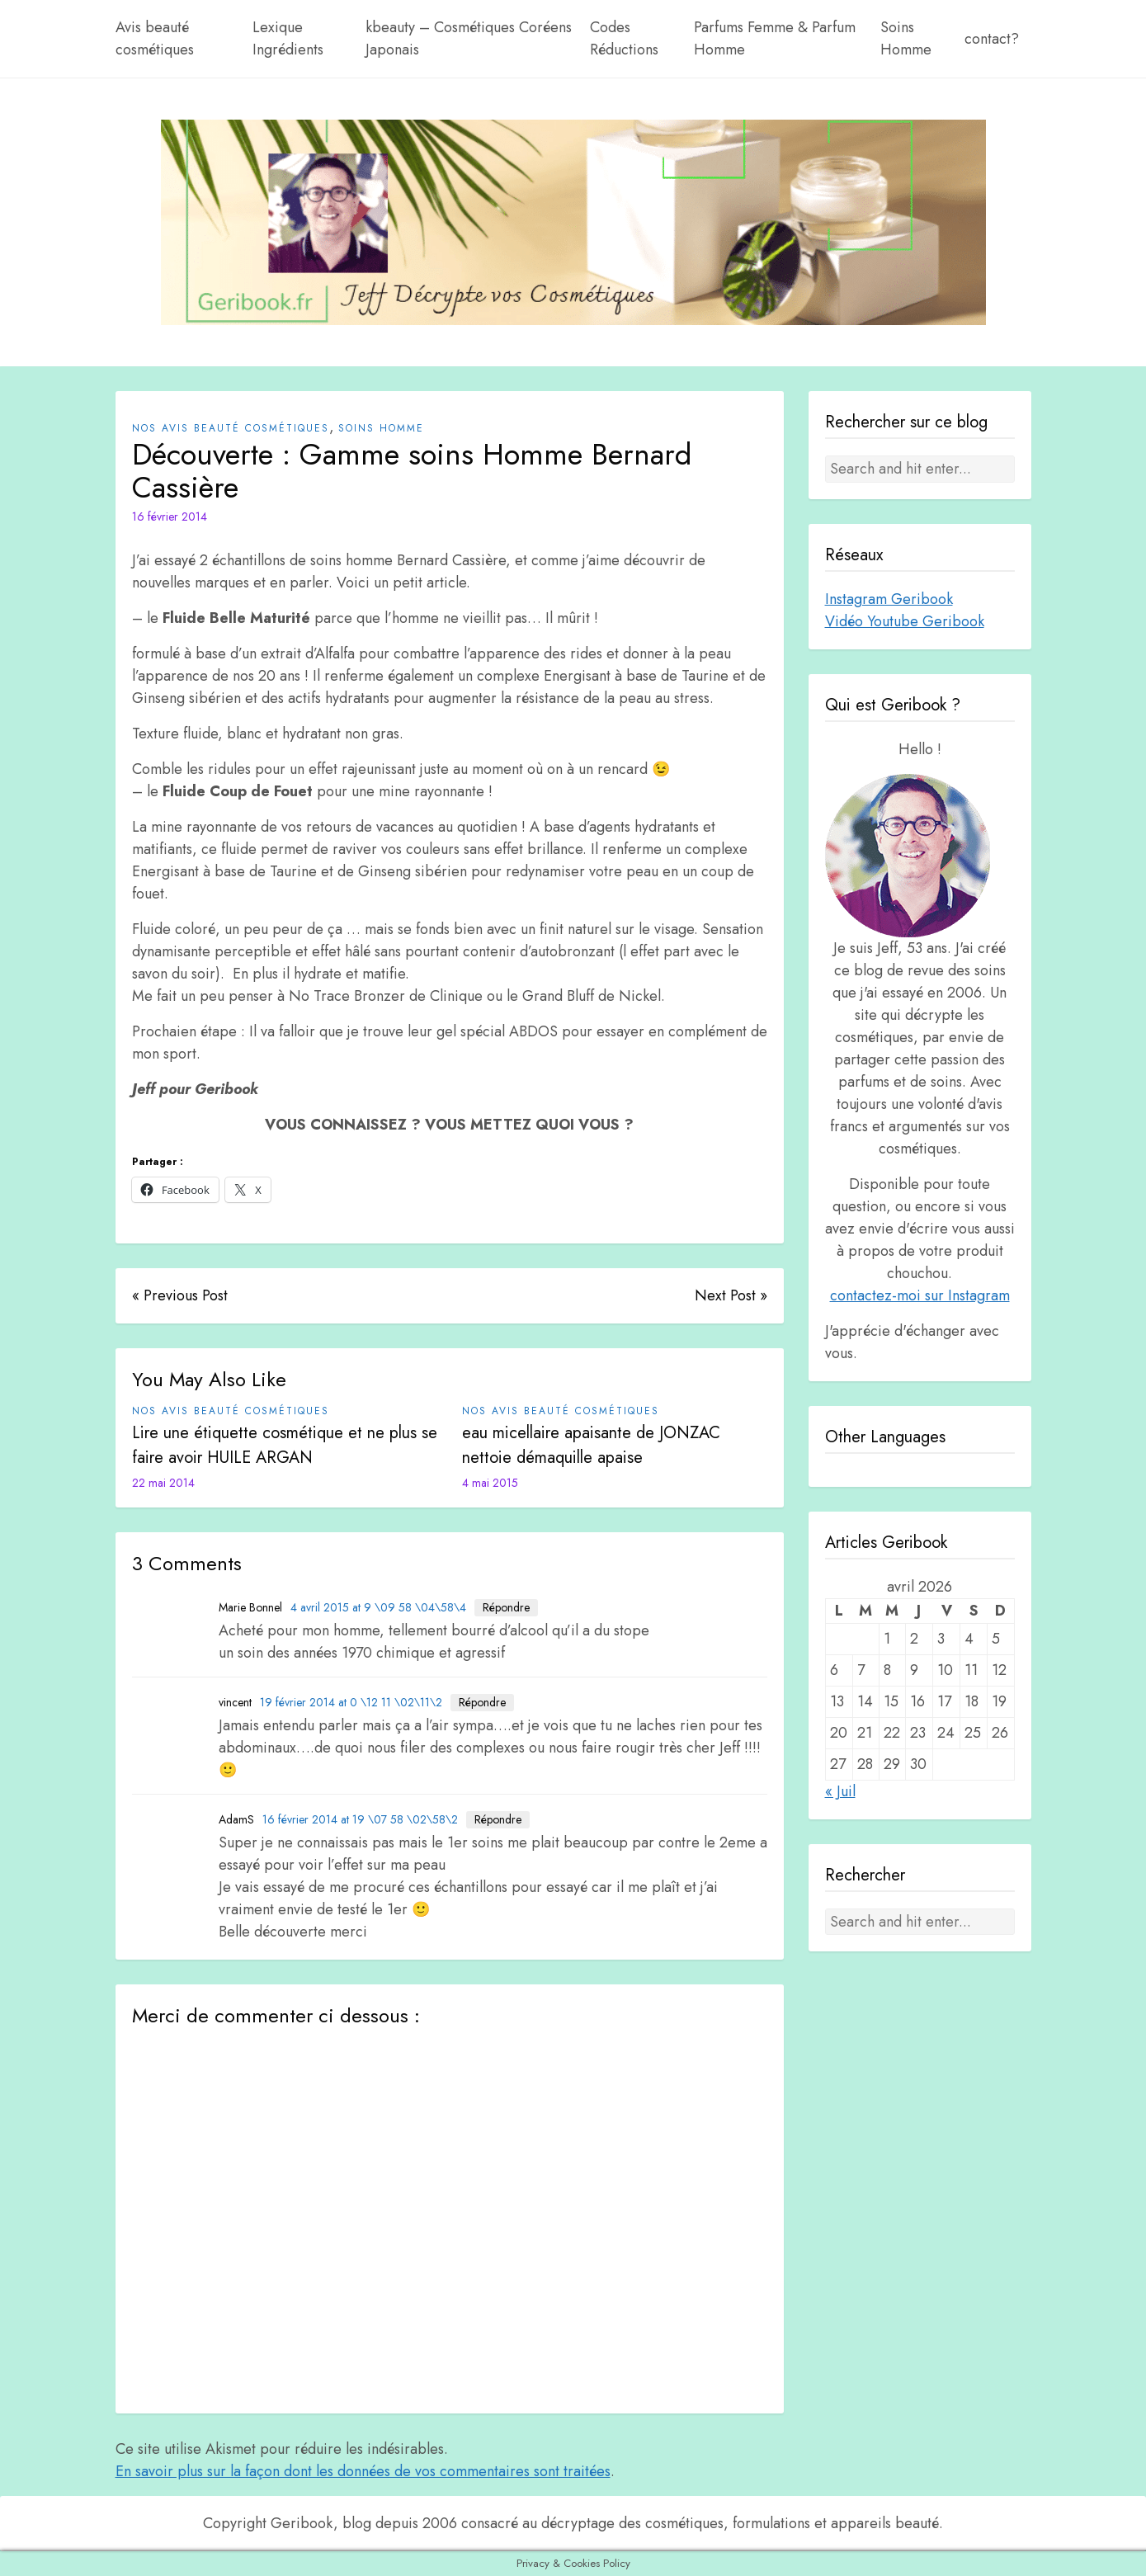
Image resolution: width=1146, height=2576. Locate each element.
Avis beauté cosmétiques (155, 38)
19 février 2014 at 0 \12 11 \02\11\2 (351, 1702)
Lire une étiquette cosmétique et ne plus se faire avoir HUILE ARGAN (284, 1445)
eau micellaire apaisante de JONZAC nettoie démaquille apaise (591, 1445)
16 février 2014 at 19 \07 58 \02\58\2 (360, 1819)
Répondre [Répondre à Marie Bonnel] (506, 1607)
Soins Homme (905, 38)
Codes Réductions (624, 38)
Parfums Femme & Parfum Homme (775, 38)
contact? (991, 39)
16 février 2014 (169, 516)
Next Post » (731, 1295)
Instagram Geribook (889, 599)
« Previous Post (180, 1295)
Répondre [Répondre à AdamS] (497, 1819)
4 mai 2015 (490, 1482)
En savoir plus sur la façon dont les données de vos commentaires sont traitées (363, 2471)
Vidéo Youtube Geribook (904, 621)
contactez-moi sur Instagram (920, 1295)
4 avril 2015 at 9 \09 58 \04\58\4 (378, 1607)
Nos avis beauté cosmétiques (230, 428)
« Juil (840, 1791)
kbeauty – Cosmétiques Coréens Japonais (468, 38)
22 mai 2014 (163, 1482)
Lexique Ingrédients (287, 38)
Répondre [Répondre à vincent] (482, 1702)
